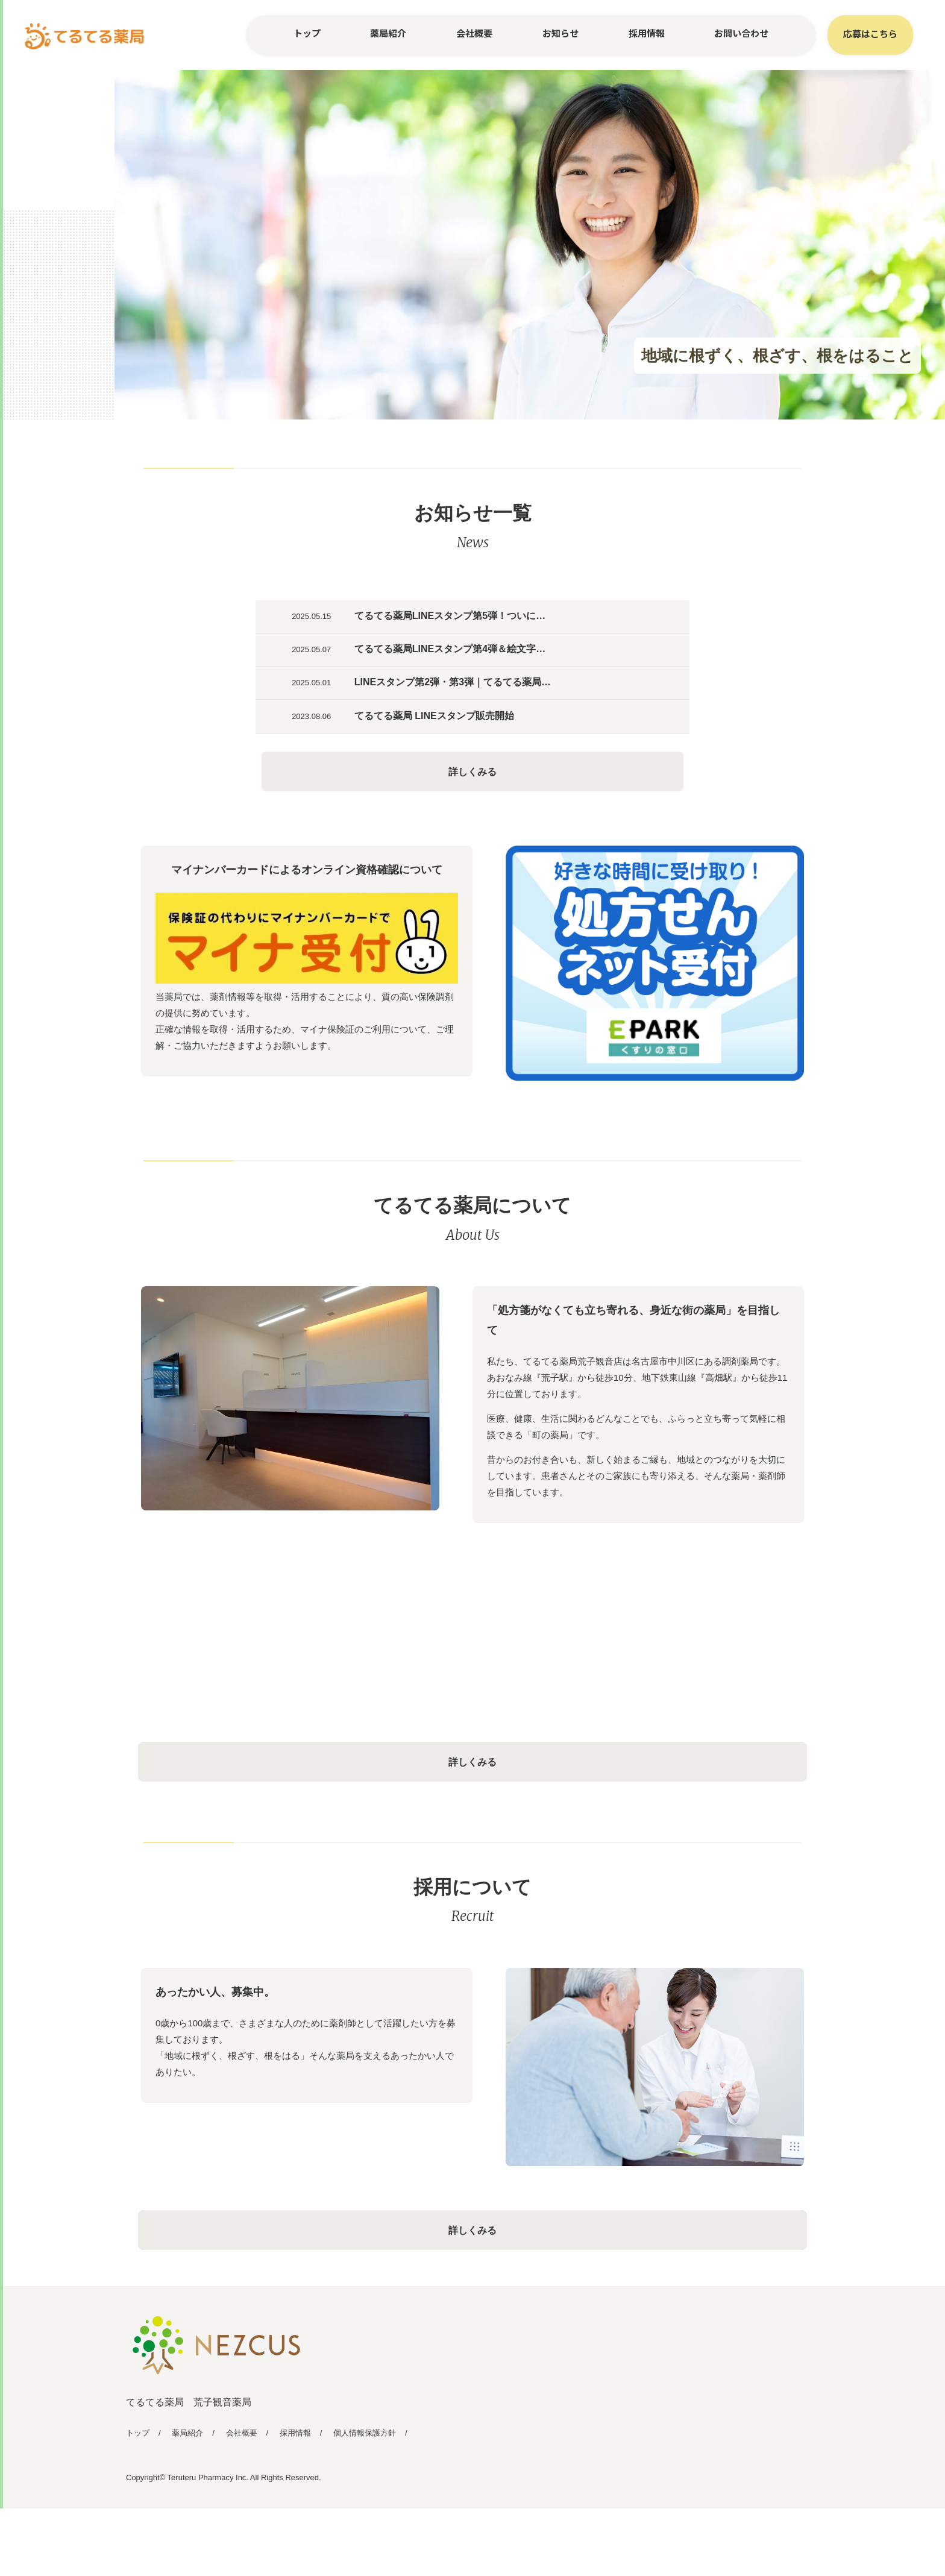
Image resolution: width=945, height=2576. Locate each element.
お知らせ (560, 33)
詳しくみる (472, 824)
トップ (307, 33)
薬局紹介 (388, 33)
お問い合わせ (741, 33)
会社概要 (474, 33)
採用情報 (647, 33)
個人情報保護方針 (364, 2500)
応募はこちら (870, 33)
